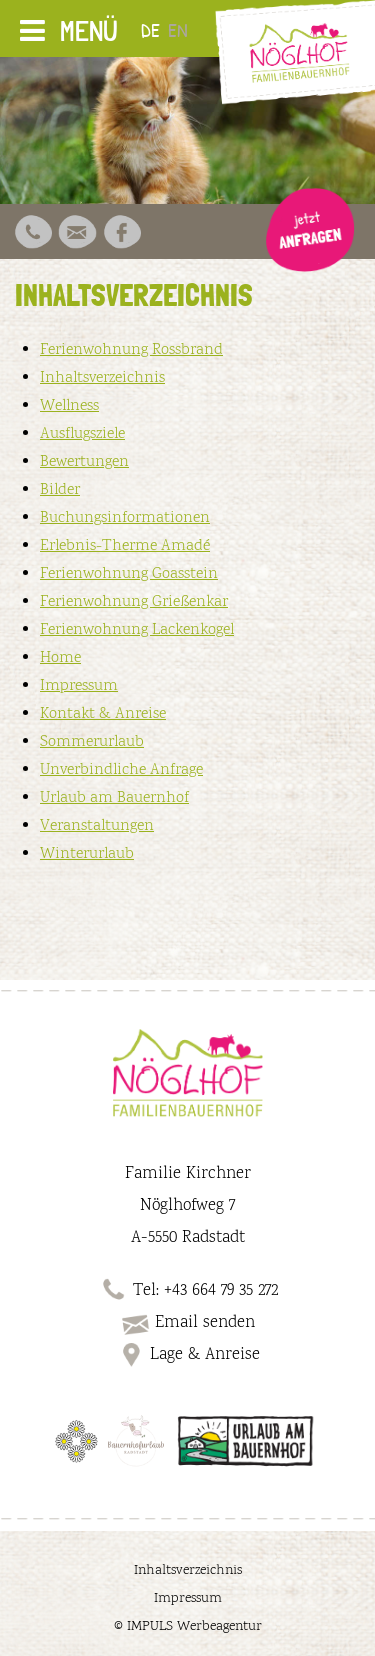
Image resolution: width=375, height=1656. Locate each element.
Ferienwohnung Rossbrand (131, 350)
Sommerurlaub (92, 742)
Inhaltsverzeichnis (102, 378)
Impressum (79, 686)
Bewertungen (84, 462)
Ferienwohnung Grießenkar (134, 602)
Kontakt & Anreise (103, 714)
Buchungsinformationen (125, 518)
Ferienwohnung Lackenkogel (137, 630)
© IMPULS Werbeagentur (188, 1627)
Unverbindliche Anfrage (121, 770)
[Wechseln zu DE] (154, 29)
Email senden (187, 1323)
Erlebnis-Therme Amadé (125, 546)
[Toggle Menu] (32, 30)
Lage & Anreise (187, 1355)
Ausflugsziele (82, 434)
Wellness (69, 406)
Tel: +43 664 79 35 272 (205, 1291)
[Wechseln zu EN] (182, 29)
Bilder (60, 490)
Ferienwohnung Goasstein (129, 574)
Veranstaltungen (97, 826)
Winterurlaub (87, 854)
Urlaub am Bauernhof (114, 798)
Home (60, 658)
